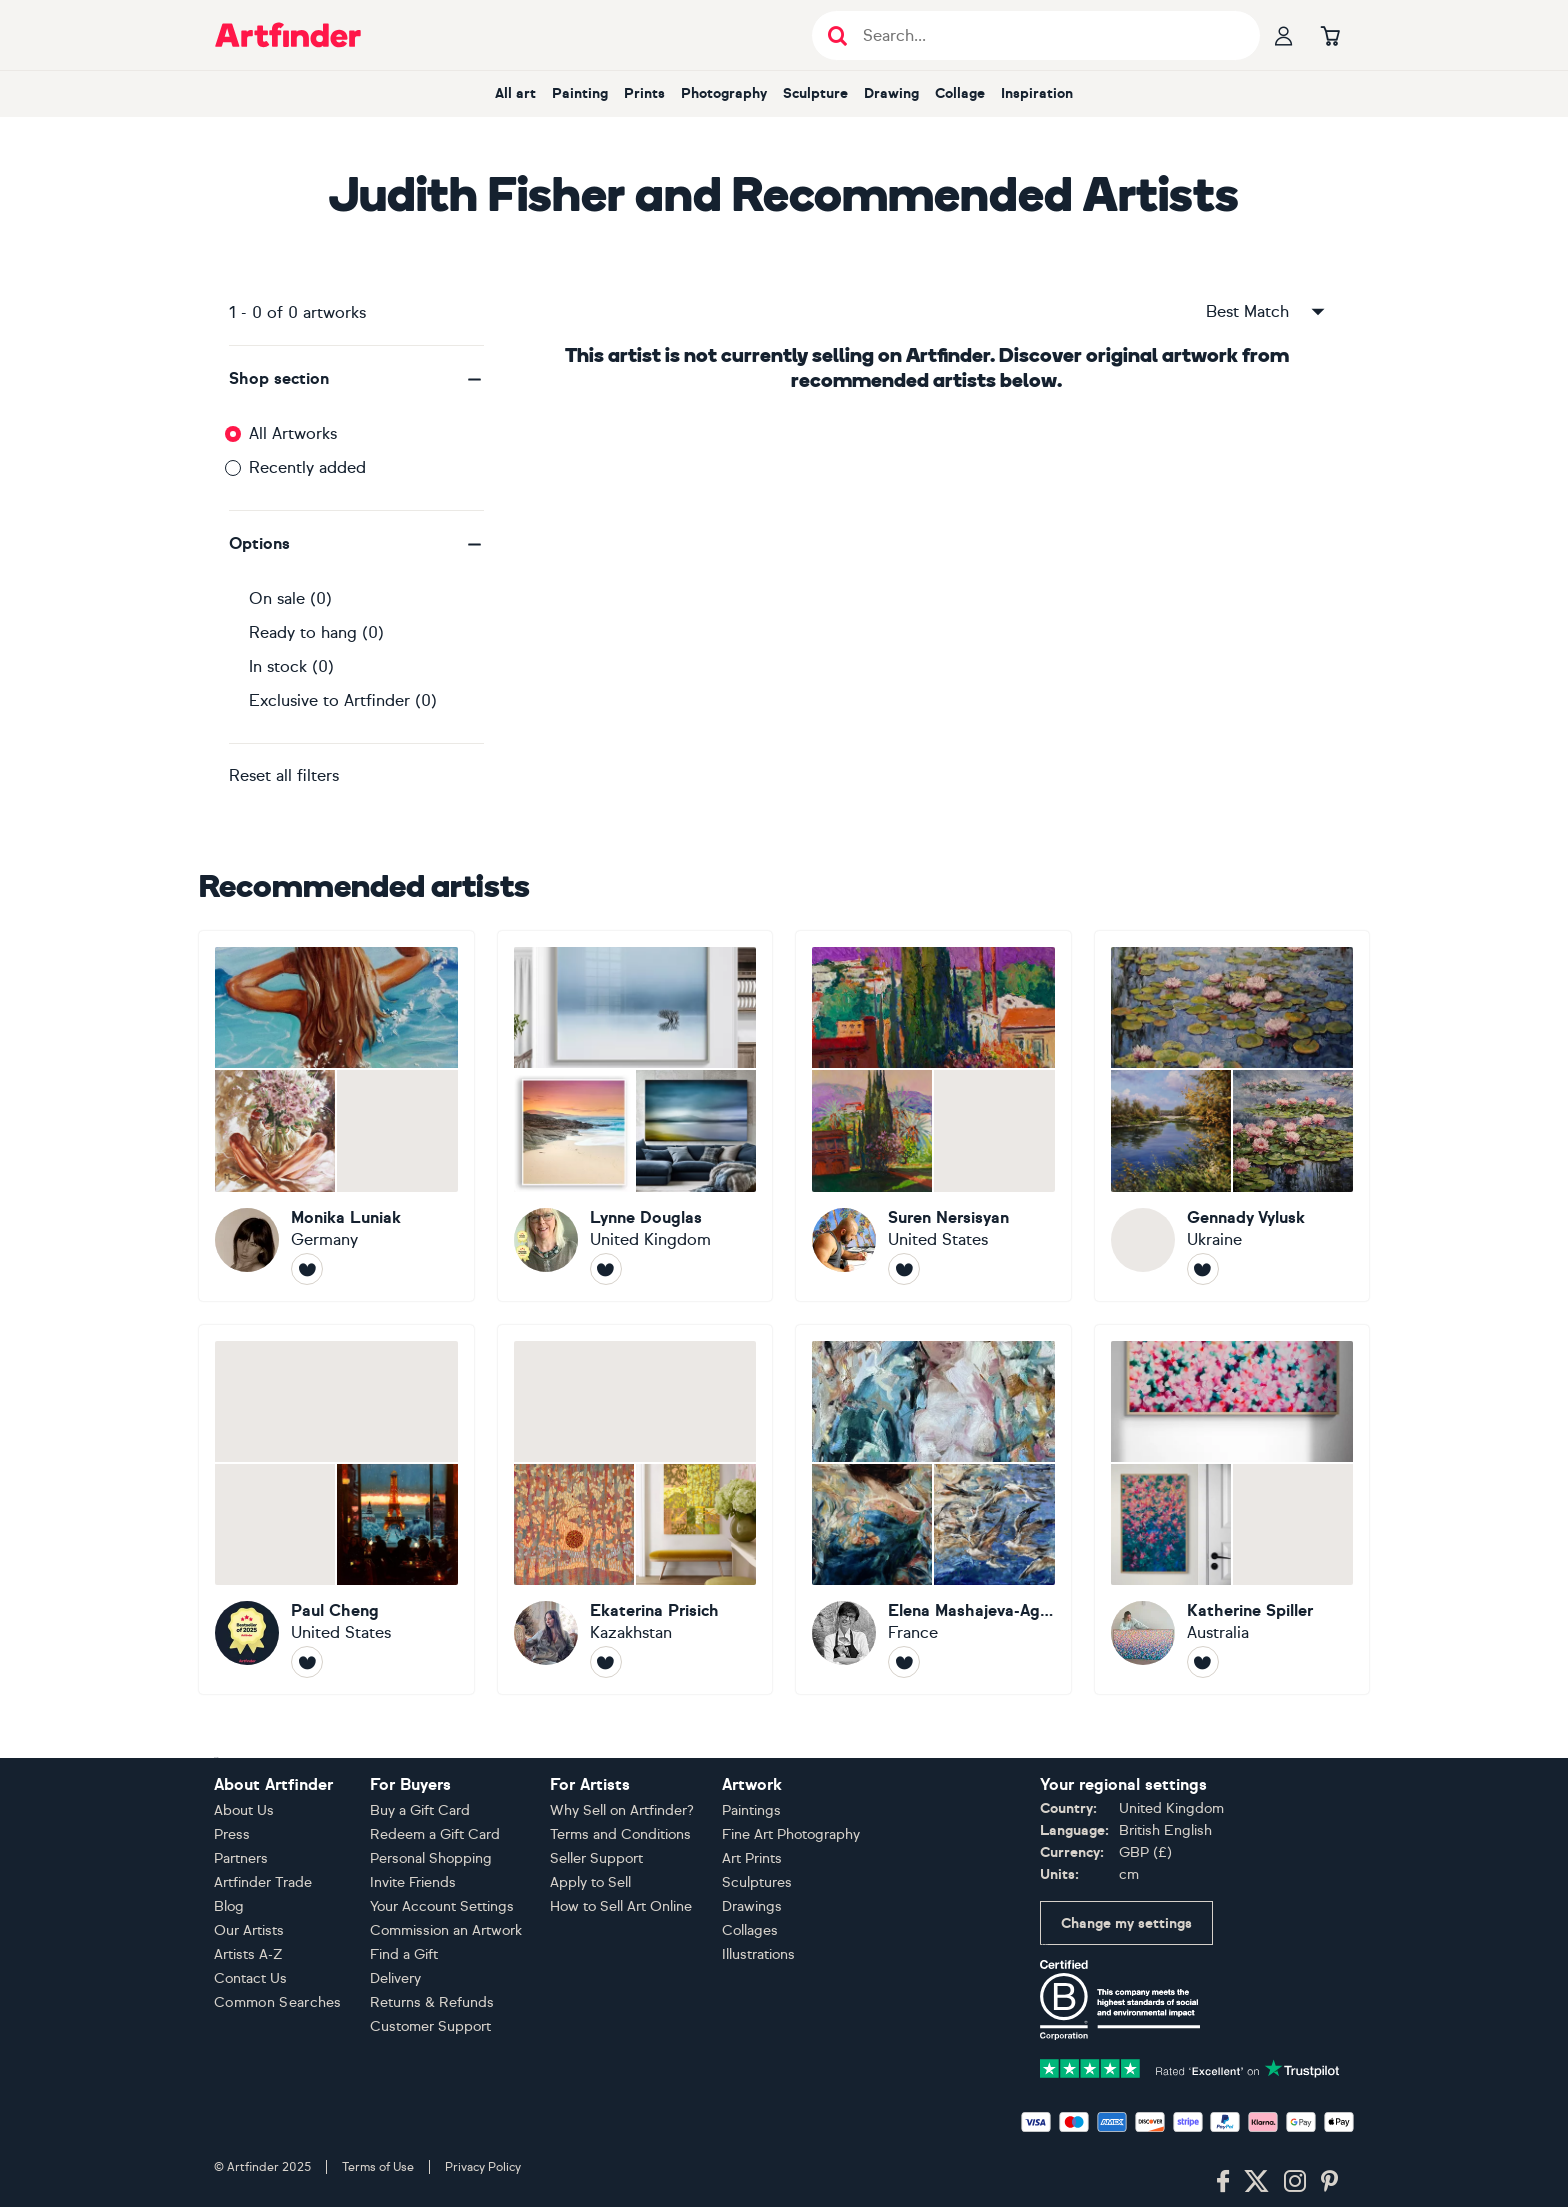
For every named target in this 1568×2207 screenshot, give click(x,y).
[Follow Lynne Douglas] (606, 1269)
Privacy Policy (483, 2167)
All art (515, 93)
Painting (580, 93)
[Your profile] (1284, 35)
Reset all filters (284, 775)
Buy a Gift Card (420, 1810)
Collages (750, 1930)
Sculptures (757, 1882)
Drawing (891, 93)
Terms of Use (378, 2167)
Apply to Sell (590, 1882)
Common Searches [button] (278, 2002)
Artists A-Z (248, 1954)
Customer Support (430, 2026)
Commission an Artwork (446, 1930)
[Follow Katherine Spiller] (1203, 1662)
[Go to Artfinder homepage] (288, 35)
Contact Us (250, 1978)
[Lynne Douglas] (635, 1116)
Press (232, 1834)
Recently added (307, 467)
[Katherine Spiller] (1232, 1510)
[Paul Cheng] (336, 1510)
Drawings (752, 1906)
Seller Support (596, 1858)
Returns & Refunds (432, 2002)
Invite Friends (413, 1882)
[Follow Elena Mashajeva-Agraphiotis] (904, 1662)
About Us (244, 1810)
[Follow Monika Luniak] (307, 1269)
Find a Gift (404, 1954)
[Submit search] (837, 35)
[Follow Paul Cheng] (307, 1662)
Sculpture (815, 93)
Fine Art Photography (791, 1834)
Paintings (751, 1810)
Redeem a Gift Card (435, 1834)
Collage (960, 93)
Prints (644, 93)
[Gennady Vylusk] (1232, 1116)
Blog (229, 1906)
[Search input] (1046, 35)
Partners (241, 1858)
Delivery (395, 1978)
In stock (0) (291, 666)
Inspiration (1037, 93)
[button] (356, 379)
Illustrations (758, 1954)
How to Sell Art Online (621, 1906)
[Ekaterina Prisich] (635, 1510)
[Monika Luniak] (336, 1116)
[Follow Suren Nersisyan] (904, 1269)
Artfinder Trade (263, 1882)
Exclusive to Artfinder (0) (343, 700)
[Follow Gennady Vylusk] (1203, 1269)
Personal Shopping (431, 1858)
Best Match (1267, 312)
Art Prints (752, 1858)
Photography (724, 93)
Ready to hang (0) (316, 632)
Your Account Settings (442, 1906)
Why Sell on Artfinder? (622, 1810)
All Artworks (293, 433)
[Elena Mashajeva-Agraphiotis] (933, 1510)
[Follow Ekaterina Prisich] (606, 1662)
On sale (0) (290, 598)
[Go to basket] (1330, 35)
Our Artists (249, 1930)
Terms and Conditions (620, 1834)
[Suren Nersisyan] (933, 1116)
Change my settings (1126, 1923)
